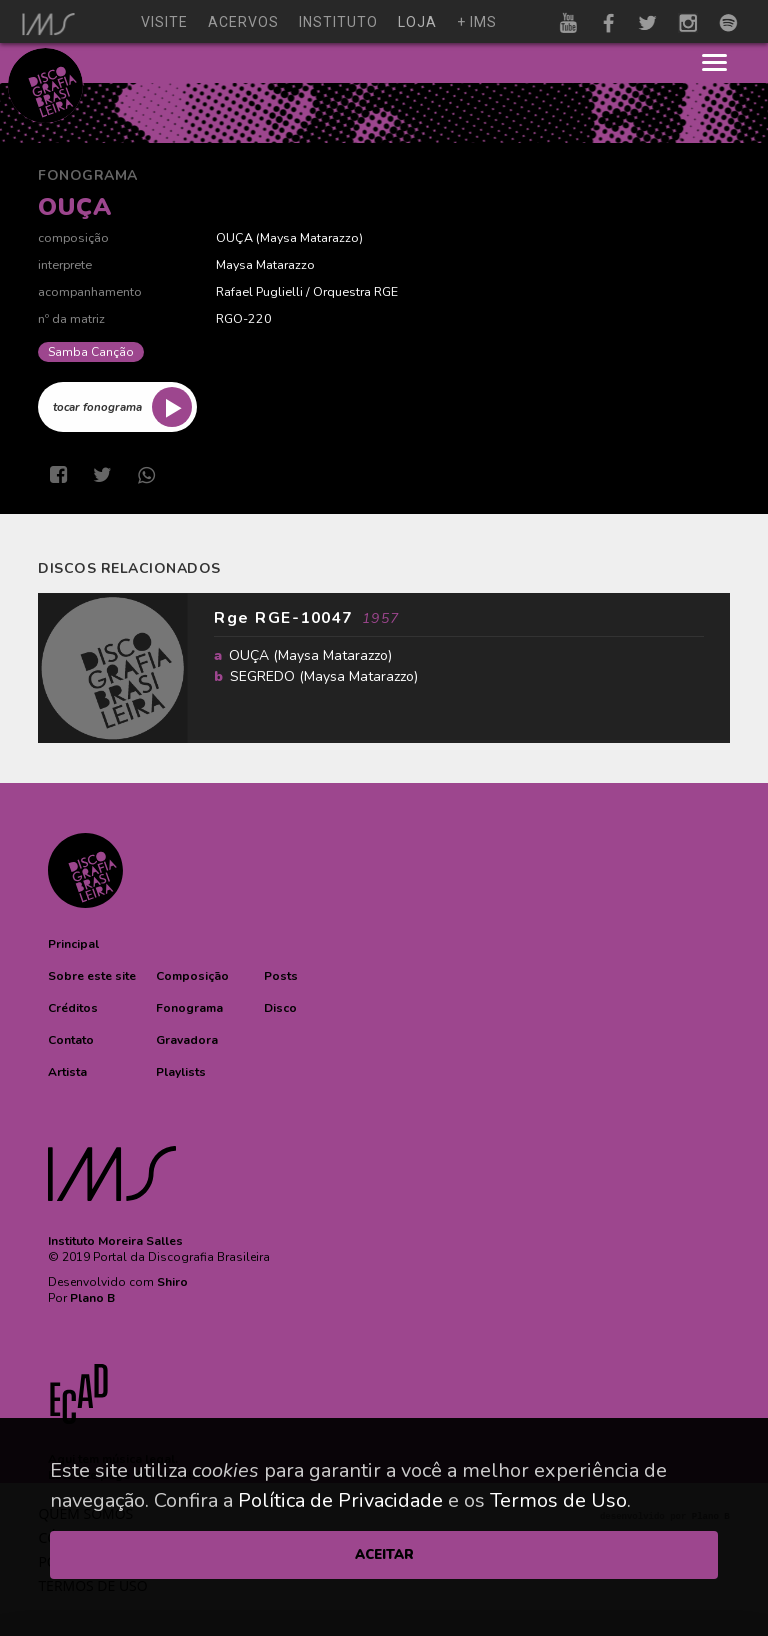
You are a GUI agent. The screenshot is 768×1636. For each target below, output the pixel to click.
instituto (338, 22)
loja (417, 22)
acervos (243, 22)
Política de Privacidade (340, 1500)
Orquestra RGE (355, 291)
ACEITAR (384, 1555)
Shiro (172, 1282)
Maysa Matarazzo (309, 237)
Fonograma (88, 175)
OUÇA (234, 237)
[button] (73, 944)
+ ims (477, 22)
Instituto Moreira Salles (115, 1241)
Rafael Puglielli (259, 291)
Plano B (92, 1298)
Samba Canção (91, 352)
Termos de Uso (558, 1500)
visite (164, 22)
